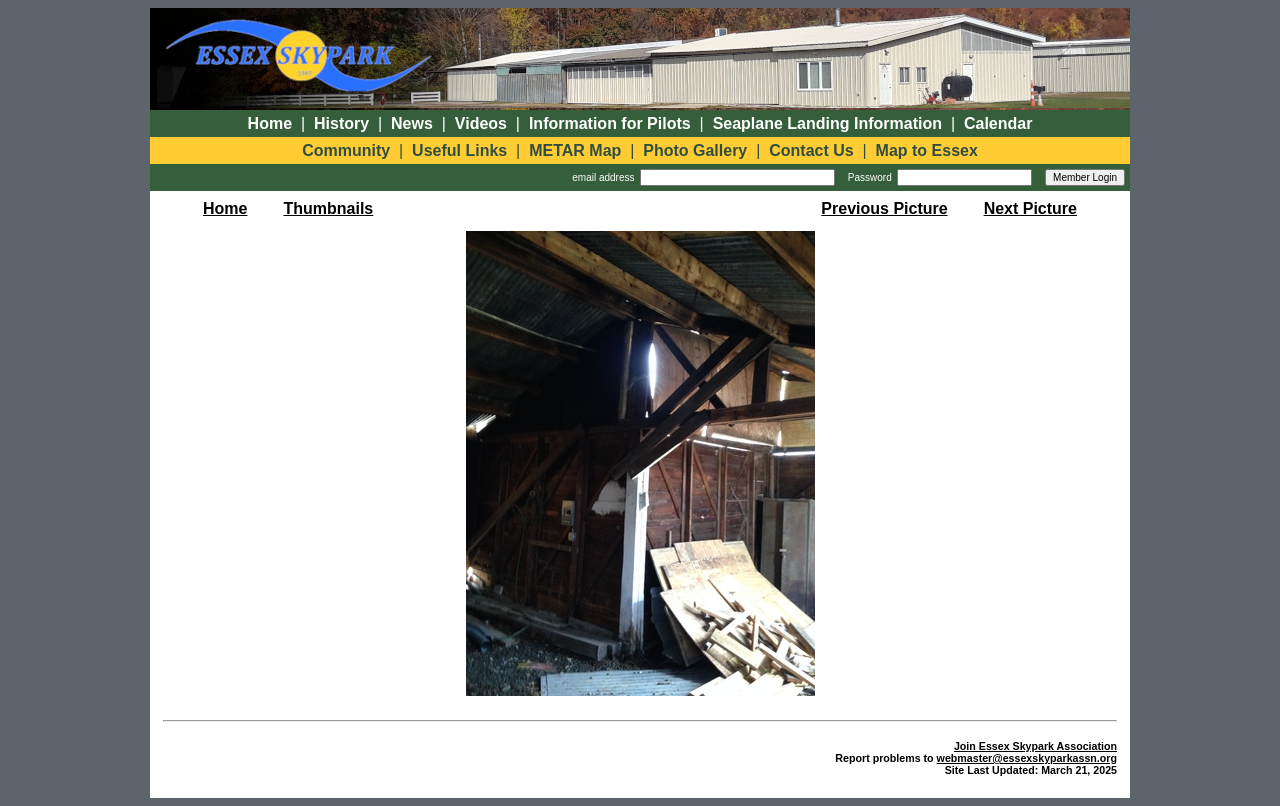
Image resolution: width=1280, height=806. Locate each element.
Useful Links (459, 150)
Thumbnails (328, 208)
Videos (481, 123)
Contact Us (811, 150)
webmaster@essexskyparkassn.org (1027, 758)
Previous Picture (884, 208)
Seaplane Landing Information (827, 123)
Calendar (998, 123)
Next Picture (1030, 208)
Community (346, 150)
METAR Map (575, 150)
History (341, 123)
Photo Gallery (695, 150)
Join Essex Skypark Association (1035, 746)
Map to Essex (927, 150)
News (412, 123)
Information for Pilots (610, 123)
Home (270, 123)
